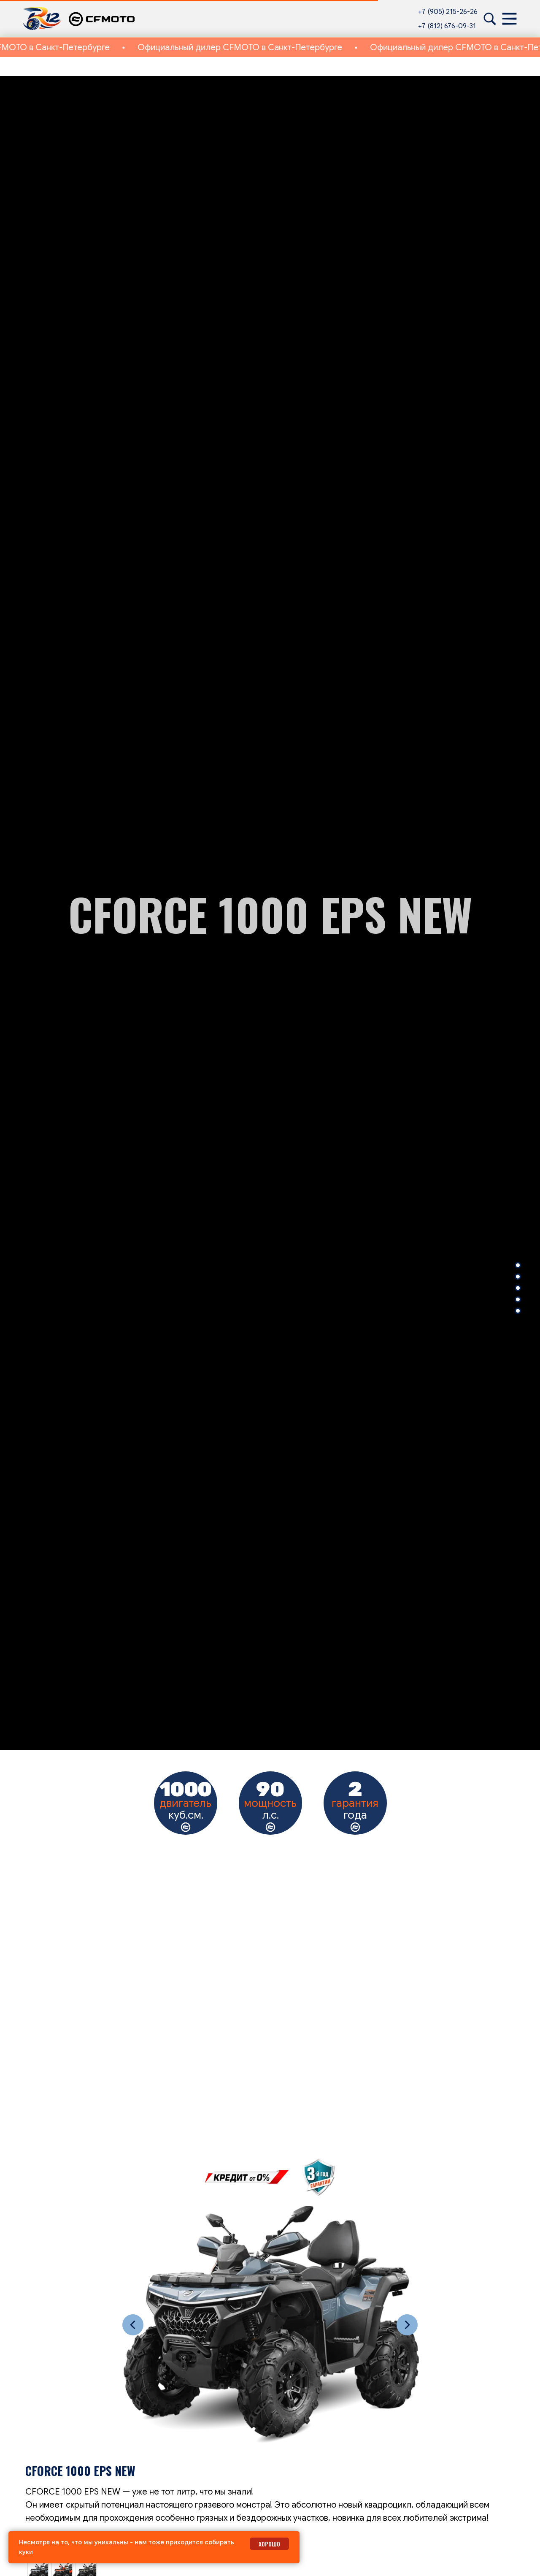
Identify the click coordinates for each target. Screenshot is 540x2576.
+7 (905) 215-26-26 (448, 12)
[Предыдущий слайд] (132, 2324)
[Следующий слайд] (407, 2324)
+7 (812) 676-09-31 (447, 26)
